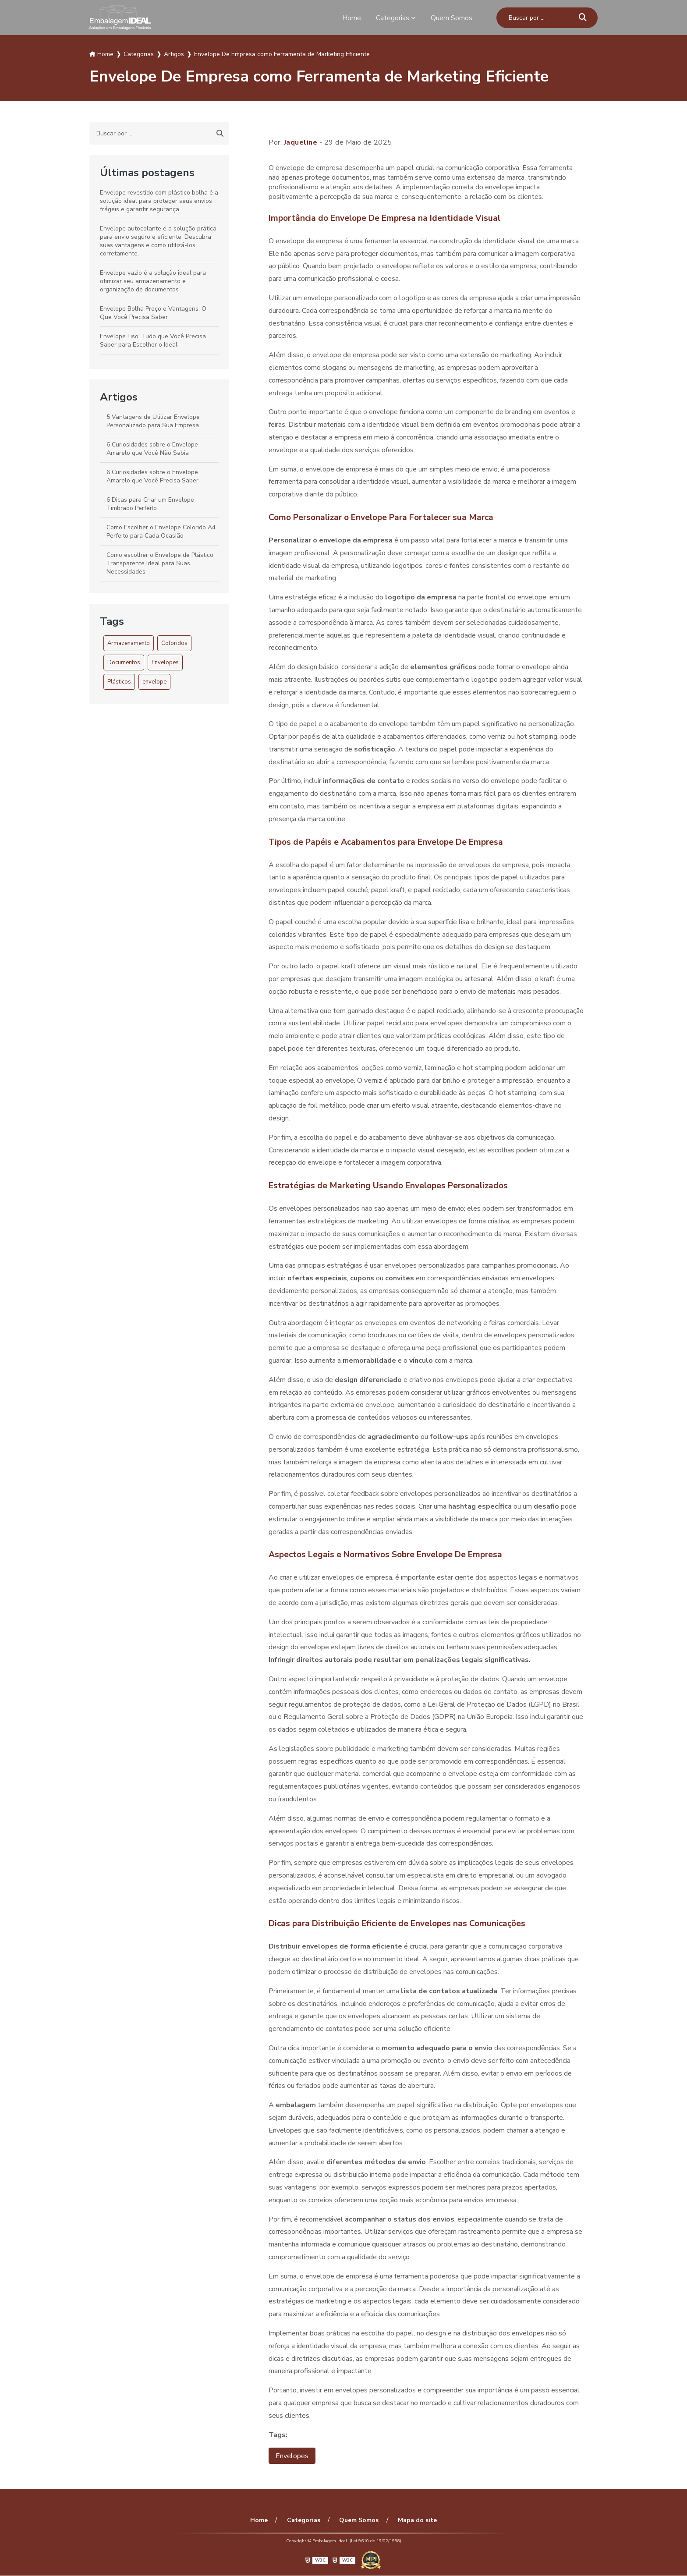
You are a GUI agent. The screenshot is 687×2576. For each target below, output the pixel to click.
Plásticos (119, 682)
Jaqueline (301, 142)
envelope (154, 682)
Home (351, 17)
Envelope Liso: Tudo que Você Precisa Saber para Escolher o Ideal (153, 340)
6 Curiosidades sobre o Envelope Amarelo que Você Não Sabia (152, 448)
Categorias (392, 17)
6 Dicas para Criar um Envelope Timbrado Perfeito (150, 504)
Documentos (123, 662)
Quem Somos (451, 17)
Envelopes (165, 662)
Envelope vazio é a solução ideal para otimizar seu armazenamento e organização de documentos (153, 281)
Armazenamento (128, 643)
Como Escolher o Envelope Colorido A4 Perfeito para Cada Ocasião (161, 531)
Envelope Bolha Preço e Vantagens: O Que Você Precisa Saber (153, 313)
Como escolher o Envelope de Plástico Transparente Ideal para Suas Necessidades (159, 563)
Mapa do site (415, 2520)
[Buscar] (583, 18)
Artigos (119, 397)
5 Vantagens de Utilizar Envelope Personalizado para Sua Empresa (153, 421)
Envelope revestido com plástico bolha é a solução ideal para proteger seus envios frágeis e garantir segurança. (159, 200)
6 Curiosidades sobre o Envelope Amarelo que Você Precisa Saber (152, 476)
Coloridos (174, 643)
